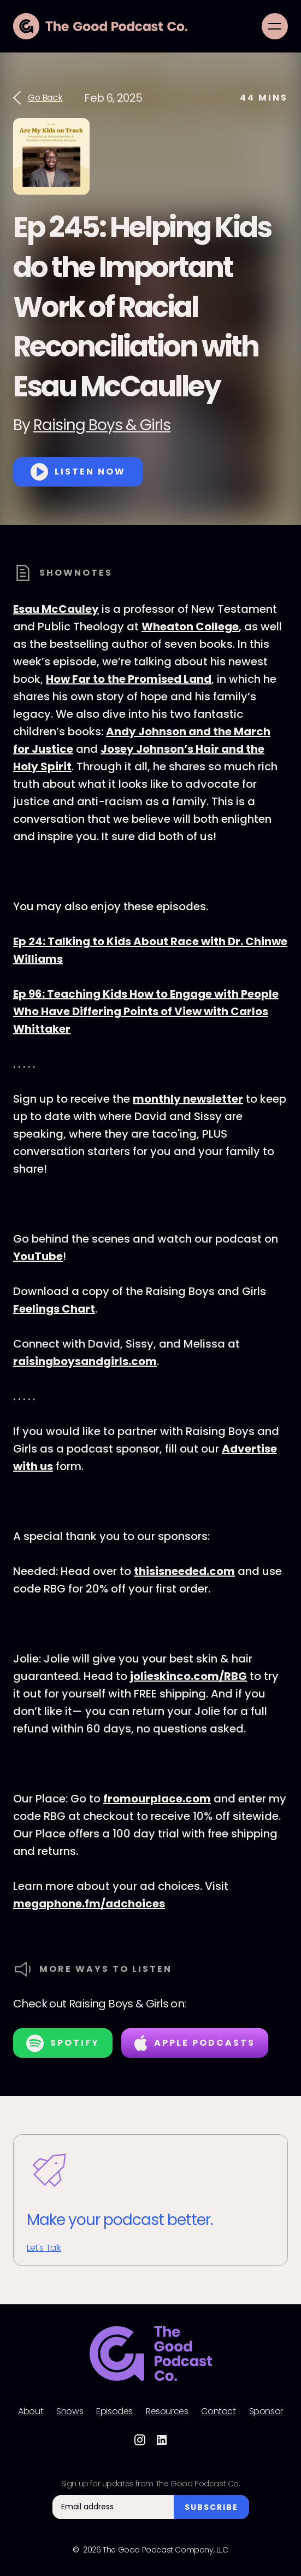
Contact (218, 2411)
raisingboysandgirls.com (85, 1361)
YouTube (38, 1256)
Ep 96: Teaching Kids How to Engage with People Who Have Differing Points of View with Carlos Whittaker (146, 1011)
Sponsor (266, 2411)
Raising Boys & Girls (101, 425)
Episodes (114, 2411)
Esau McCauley (56, 609)
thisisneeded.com (184, 1571)
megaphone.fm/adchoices (89, 1903)
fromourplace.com (157, 1798)
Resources (167, 2411)
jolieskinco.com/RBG (188, 1676)
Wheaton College (190, 626)
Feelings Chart (54, 1308)
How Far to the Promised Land (128, 679)
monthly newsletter (188, 1098)
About (30, 2411)
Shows (69, 2411)
